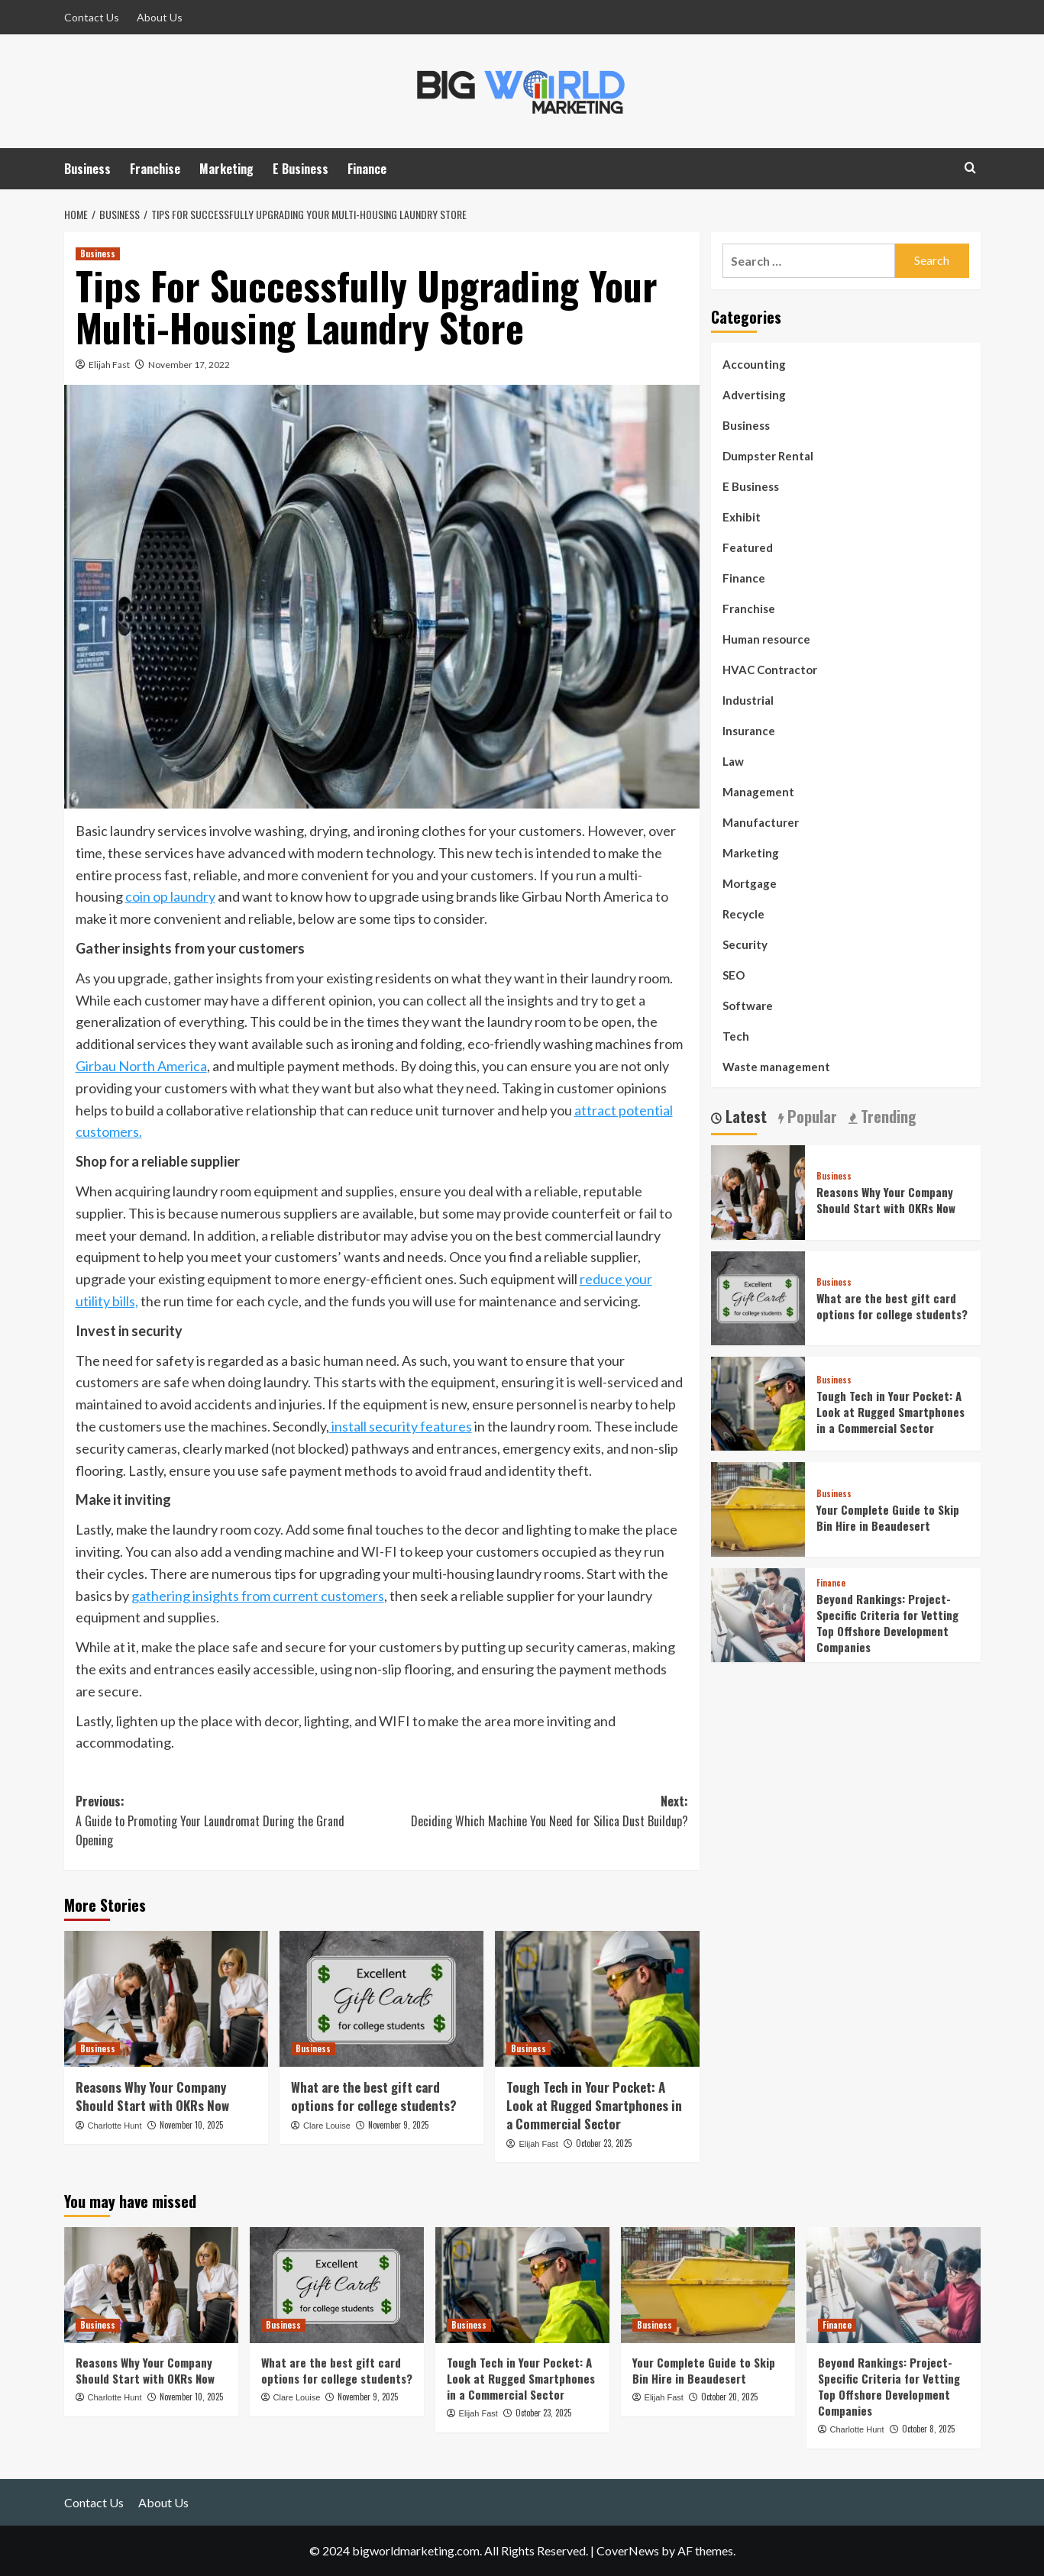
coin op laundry (170, 896)
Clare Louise (327, 2125)
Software (747, 1005)
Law (733, 761)
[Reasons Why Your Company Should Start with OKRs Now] (166, 1999)
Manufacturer (760, 822)
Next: (535, 1811)
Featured (747, 547)
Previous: (229, 1821)
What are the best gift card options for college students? (374, 2096)
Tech (735, 1036)
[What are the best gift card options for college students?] (381, 1999)
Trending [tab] (886, 1117)
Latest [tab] (744, 1117)
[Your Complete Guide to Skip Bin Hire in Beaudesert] (758, 1507)
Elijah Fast (109, 364)
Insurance (748, 731)
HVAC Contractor (769, 669)
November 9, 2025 (398, 2125)
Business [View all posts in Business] (97, 253)
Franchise (155, 169)
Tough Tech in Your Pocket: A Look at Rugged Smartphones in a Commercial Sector (594, 2105)
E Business (300, 169)
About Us (160, 17)
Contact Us (91, 17)
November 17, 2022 (189, 364)
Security (745, 944)
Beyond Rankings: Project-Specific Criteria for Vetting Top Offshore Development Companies (887, 1622)
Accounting (754, 364)
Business (87, 169)
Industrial (748, 700)
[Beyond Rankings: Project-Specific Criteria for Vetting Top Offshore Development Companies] (758, 1613)
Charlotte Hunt (115, 2125)
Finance (366, 169)
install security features (400, 1426)
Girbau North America (141, 1065)
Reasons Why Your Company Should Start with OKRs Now (152, 2096)
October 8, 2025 (928, 2429)
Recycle (743, 914)
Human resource (766, 639)
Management (758, 792)
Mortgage (749, 883)
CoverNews (627, 2550)
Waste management (776, 1066)
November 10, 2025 (191, 2125)
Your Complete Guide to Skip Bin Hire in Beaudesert (887, 1517)
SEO (733, 975)
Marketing (226, 169)
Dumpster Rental (767, 456)
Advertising (754, 395)
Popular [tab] (810, 1117)
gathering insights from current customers (257, 1595)
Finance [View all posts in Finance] (830, 1583)
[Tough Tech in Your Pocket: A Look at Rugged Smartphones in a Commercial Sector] (597, 1999)
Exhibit (741, 517)
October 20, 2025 (729, 2396)
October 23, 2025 (604, 2143)
